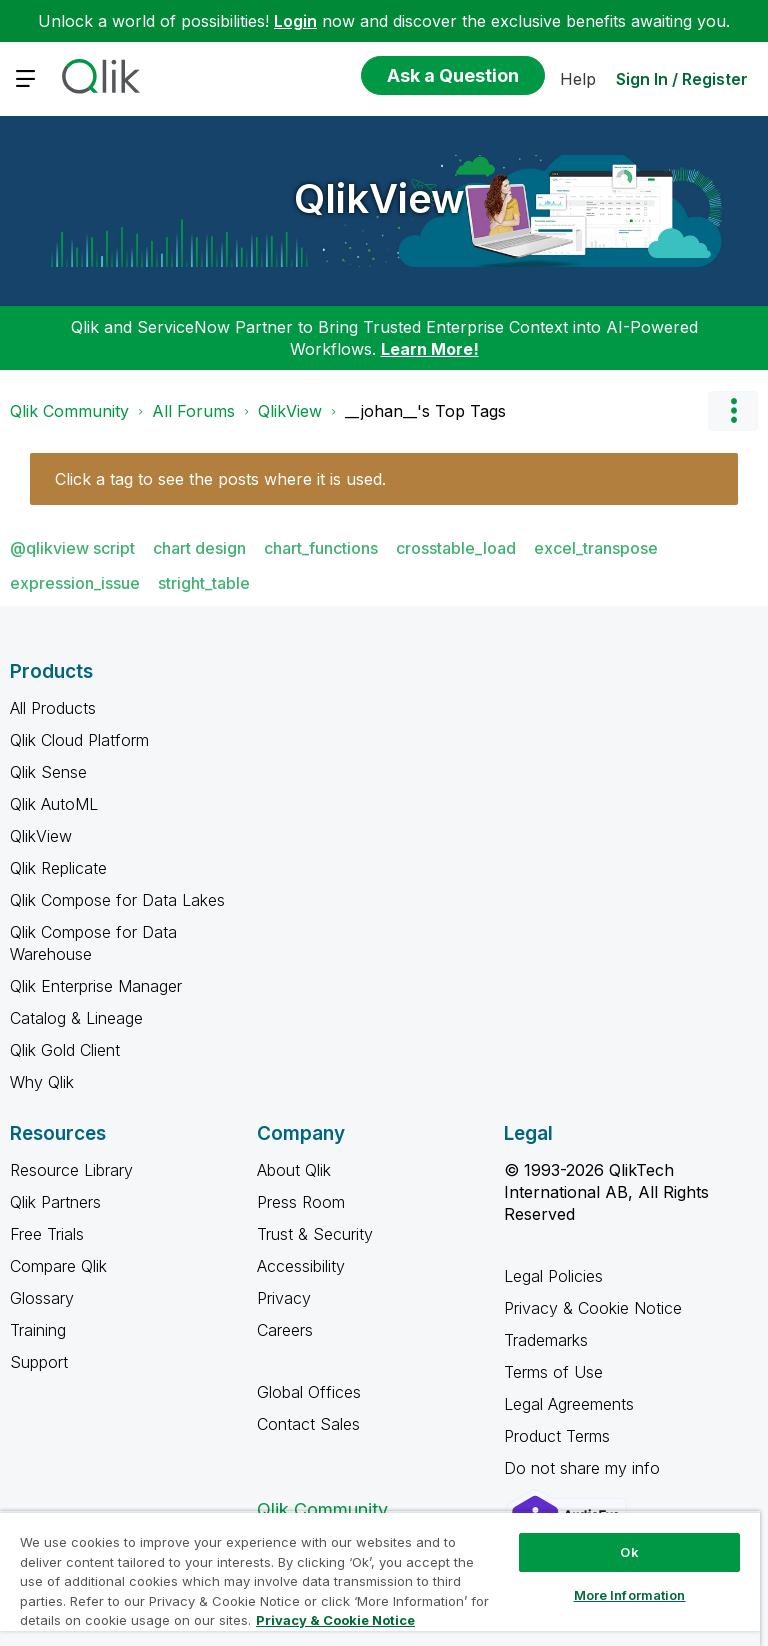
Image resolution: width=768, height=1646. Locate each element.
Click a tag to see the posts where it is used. (220, 479)
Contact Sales (308, 1424)
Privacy (284, 1298)
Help (578, 79)
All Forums (193, 411)
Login (295, 21)
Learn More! (430, 349)
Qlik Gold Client (65, 1050)
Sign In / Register (682, 79)
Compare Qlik (58, 1266)
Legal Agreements (569, 1404)
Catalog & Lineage (76, 1018)
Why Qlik (42, 1082)
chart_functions (321, 548)
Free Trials (47, 1234)
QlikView (379, 198)
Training (38, 1330)
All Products (53, 708)
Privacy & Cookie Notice (593, 1308)
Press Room (301, 1202)
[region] (380, 1578)
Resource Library (71, 1170)
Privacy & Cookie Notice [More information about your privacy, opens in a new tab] (335, 1620)
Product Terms (557, 1436)
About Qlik (294, 1170)
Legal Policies (553, 1276)
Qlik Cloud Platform (79, 740)
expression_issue (75, 583)
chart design (199, 548)
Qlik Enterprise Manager (96, 986)
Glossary (42, 1298)
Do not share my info (584, 1468)
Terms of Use (553, 1372)
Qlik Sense (48, 772)
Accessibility (301, 1266)
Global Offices (309, 1392)
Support (39, 1362)
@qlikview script (72, 548)
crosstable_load (456, 548)
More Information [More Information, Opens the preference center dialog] (630, 1595)
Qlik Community (69, 411)
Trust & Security (315, 1234)
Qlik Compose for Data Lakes (117, 900)
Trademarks (546, 1340)
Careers (285, 1330)
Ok (629, 1552)
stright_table (204, 583)
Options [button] (733, 411)
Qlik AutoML (54, 804)
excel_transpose (596, 548)
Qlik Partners (55, 1202)
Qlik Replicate (58, 868)
